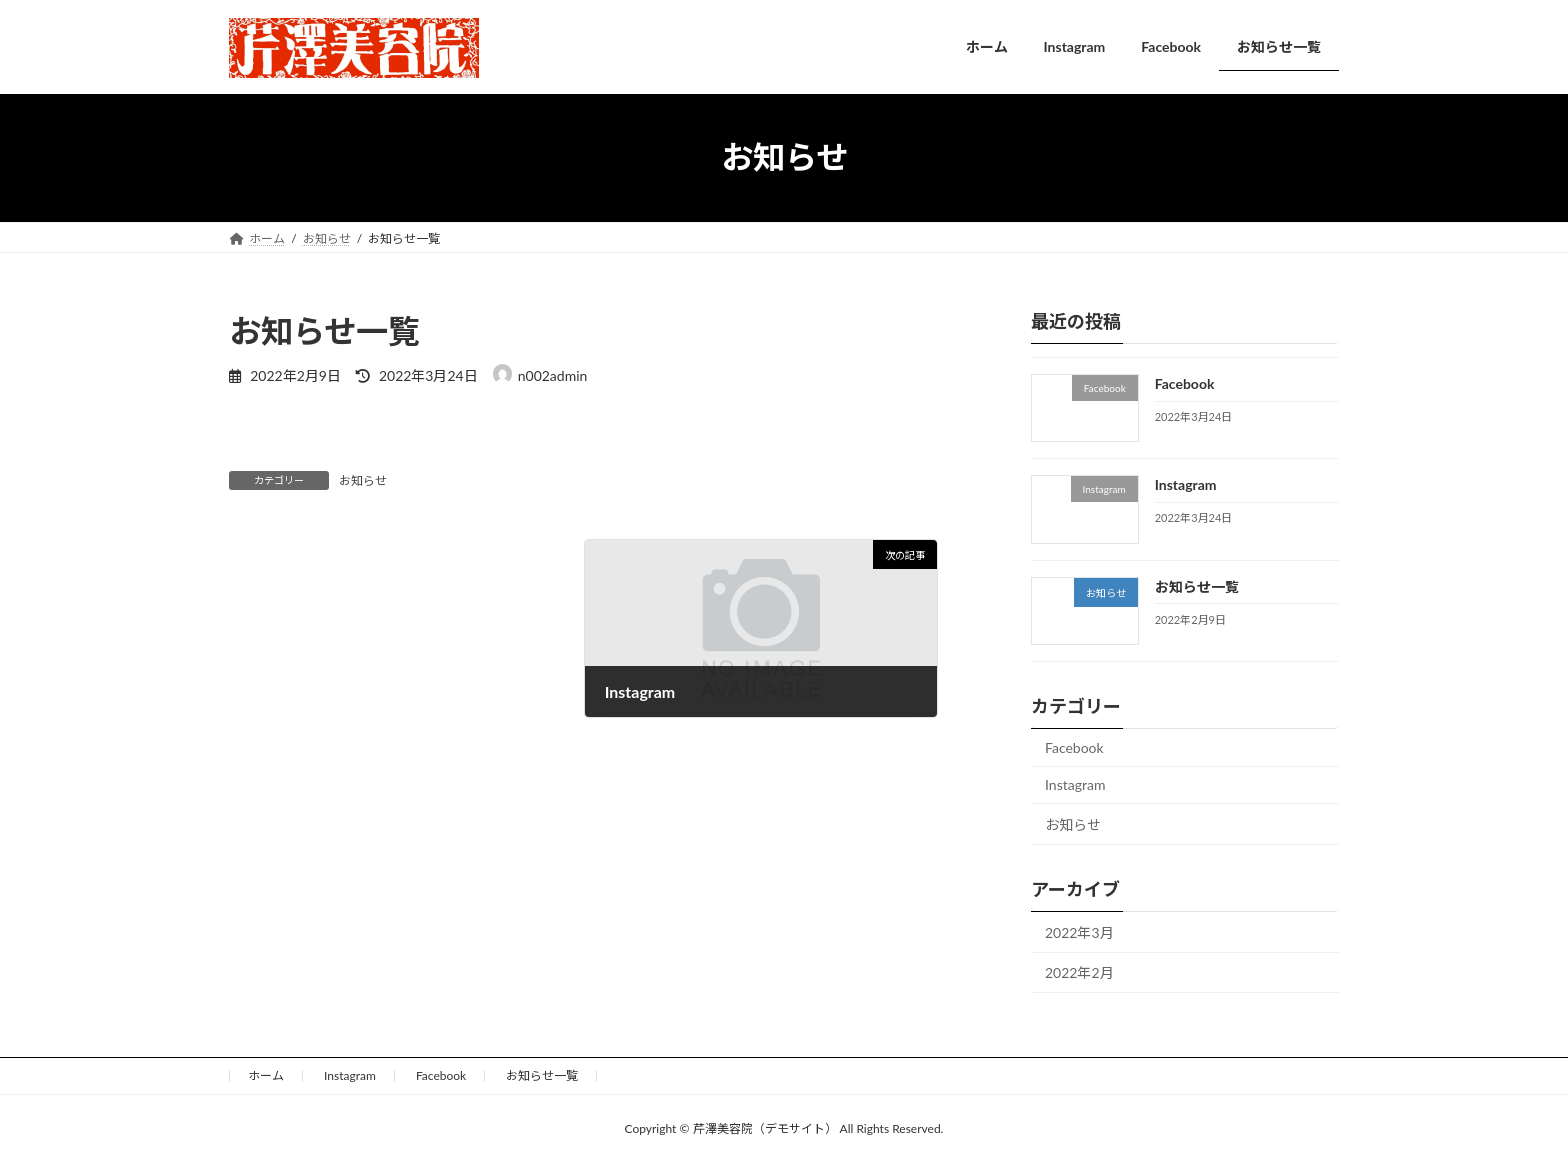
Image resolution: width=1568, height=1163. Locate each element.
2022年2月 (1079, 972)
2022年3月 (1079, 931)
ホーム (266, 1075)
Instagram (1186, 484)
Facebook (1185, 383)
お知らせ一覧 (1197, 585)
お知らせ (363, 480)
